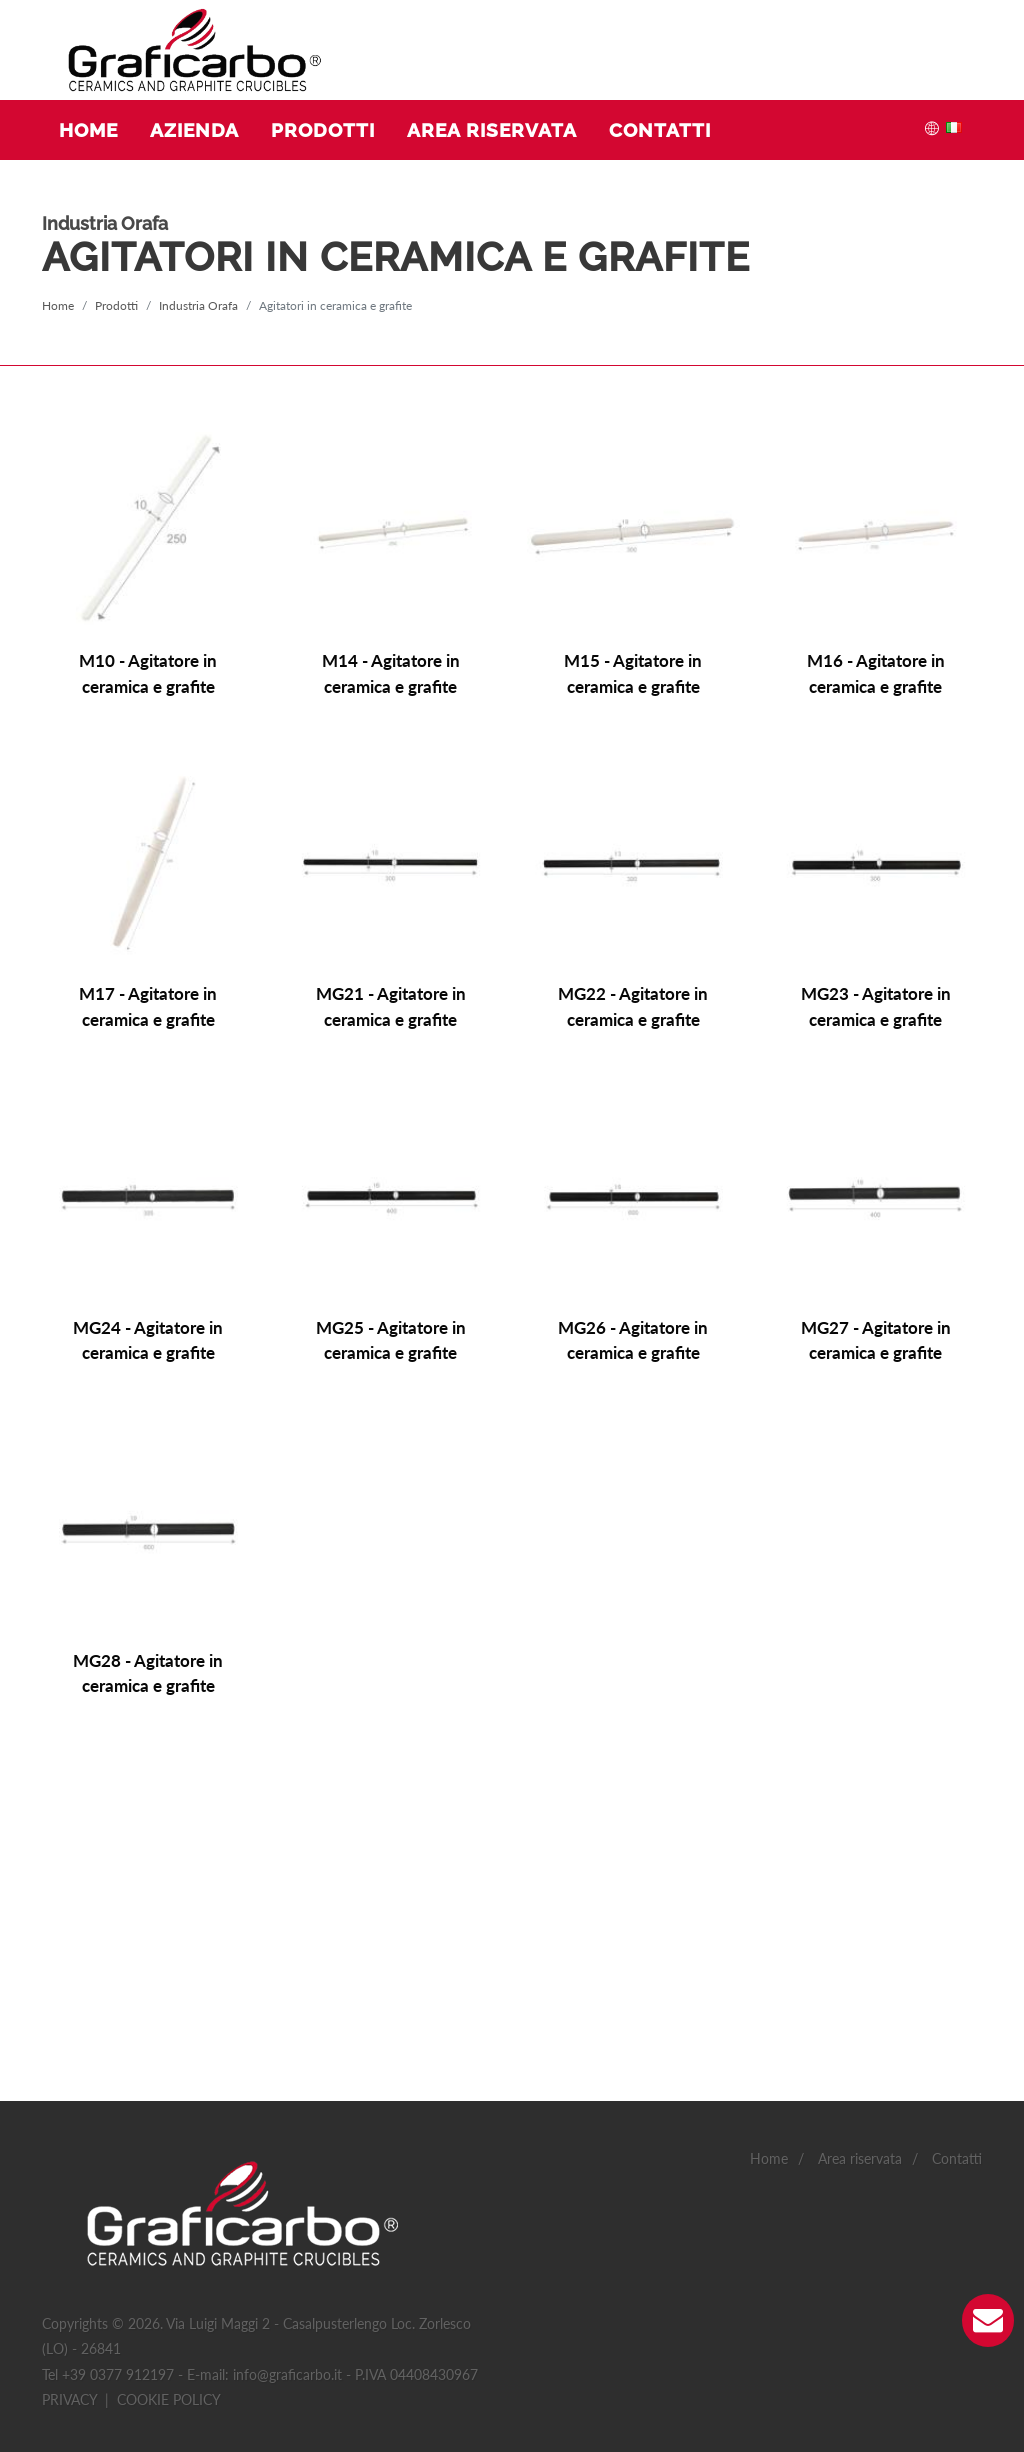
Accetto (478, 2263)
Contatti (957, 1896)
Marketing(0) (358, 2329)
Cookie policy (169, 2136)
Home (58, 305)
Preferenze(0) (258, 2329)
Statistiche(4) (157, 2329)
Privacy (69, 2136)
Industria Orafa (198, 305)
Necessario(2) (54, 2329)
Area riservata (860, 1896)
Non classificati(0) (473, 2329)
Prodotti (116, 305)
